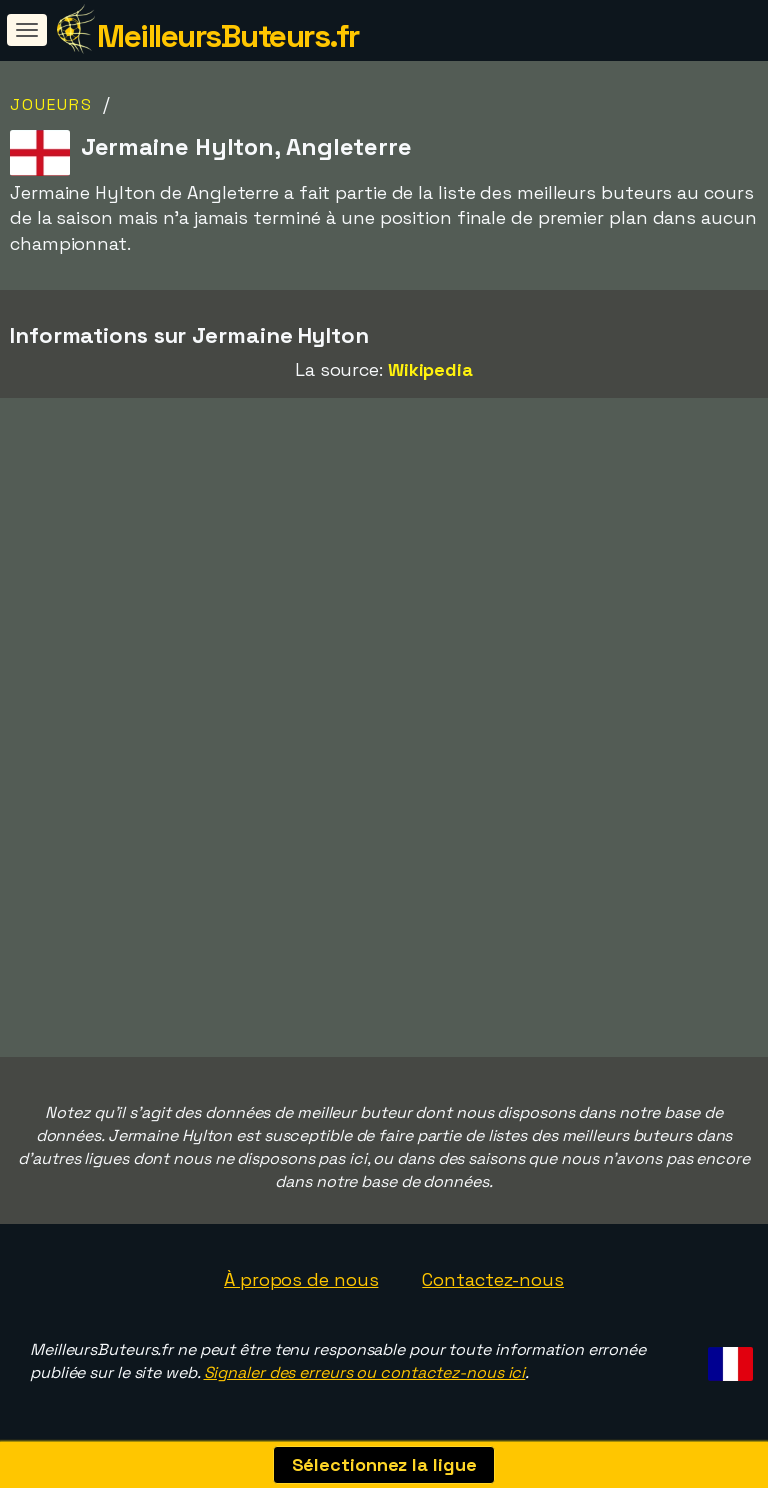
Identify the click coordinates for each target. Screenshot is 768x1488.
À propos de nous (301, 1279)
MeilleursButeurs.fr (228, 36)
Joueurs (51, 104)
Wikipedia (430, 369)
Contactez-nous (493, 1279)
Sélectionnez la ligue (384, 1464)
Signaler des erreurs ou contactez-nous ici (365, 1372)
